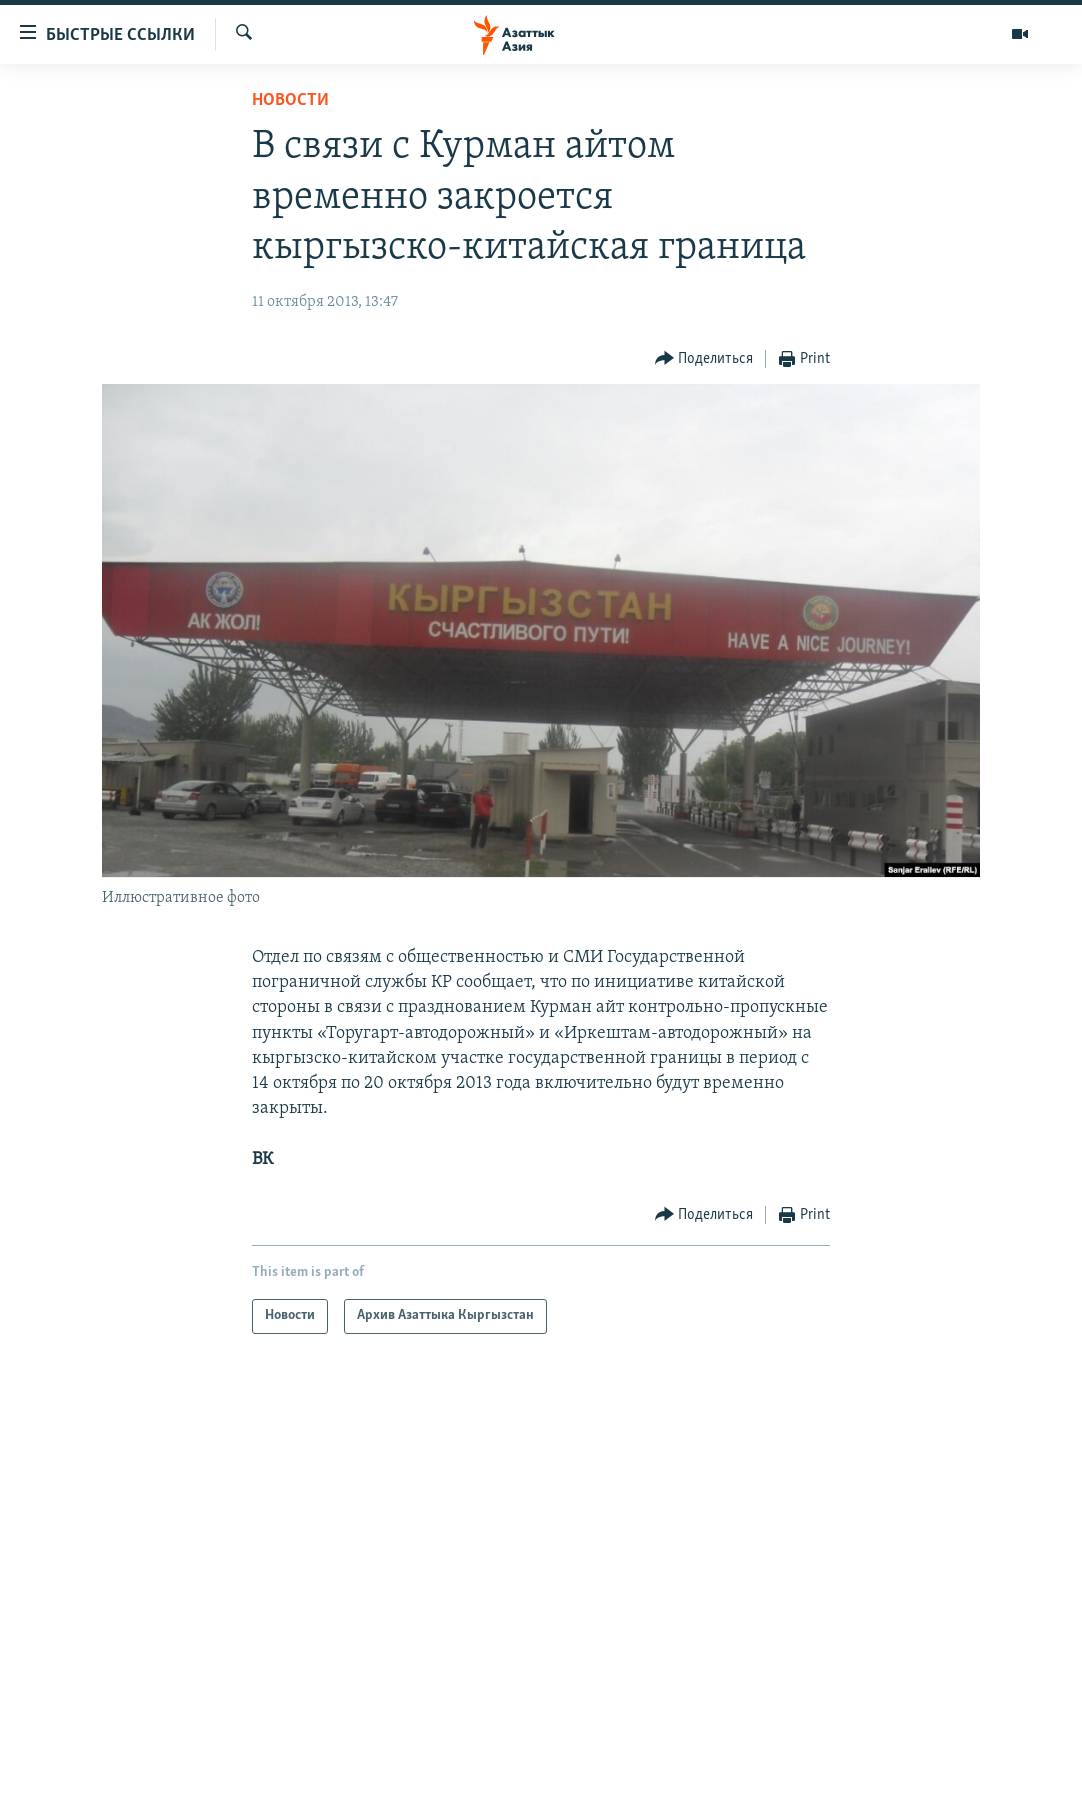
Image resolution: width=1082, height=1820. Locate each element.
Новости (290, 100)
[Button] (704, 359)
